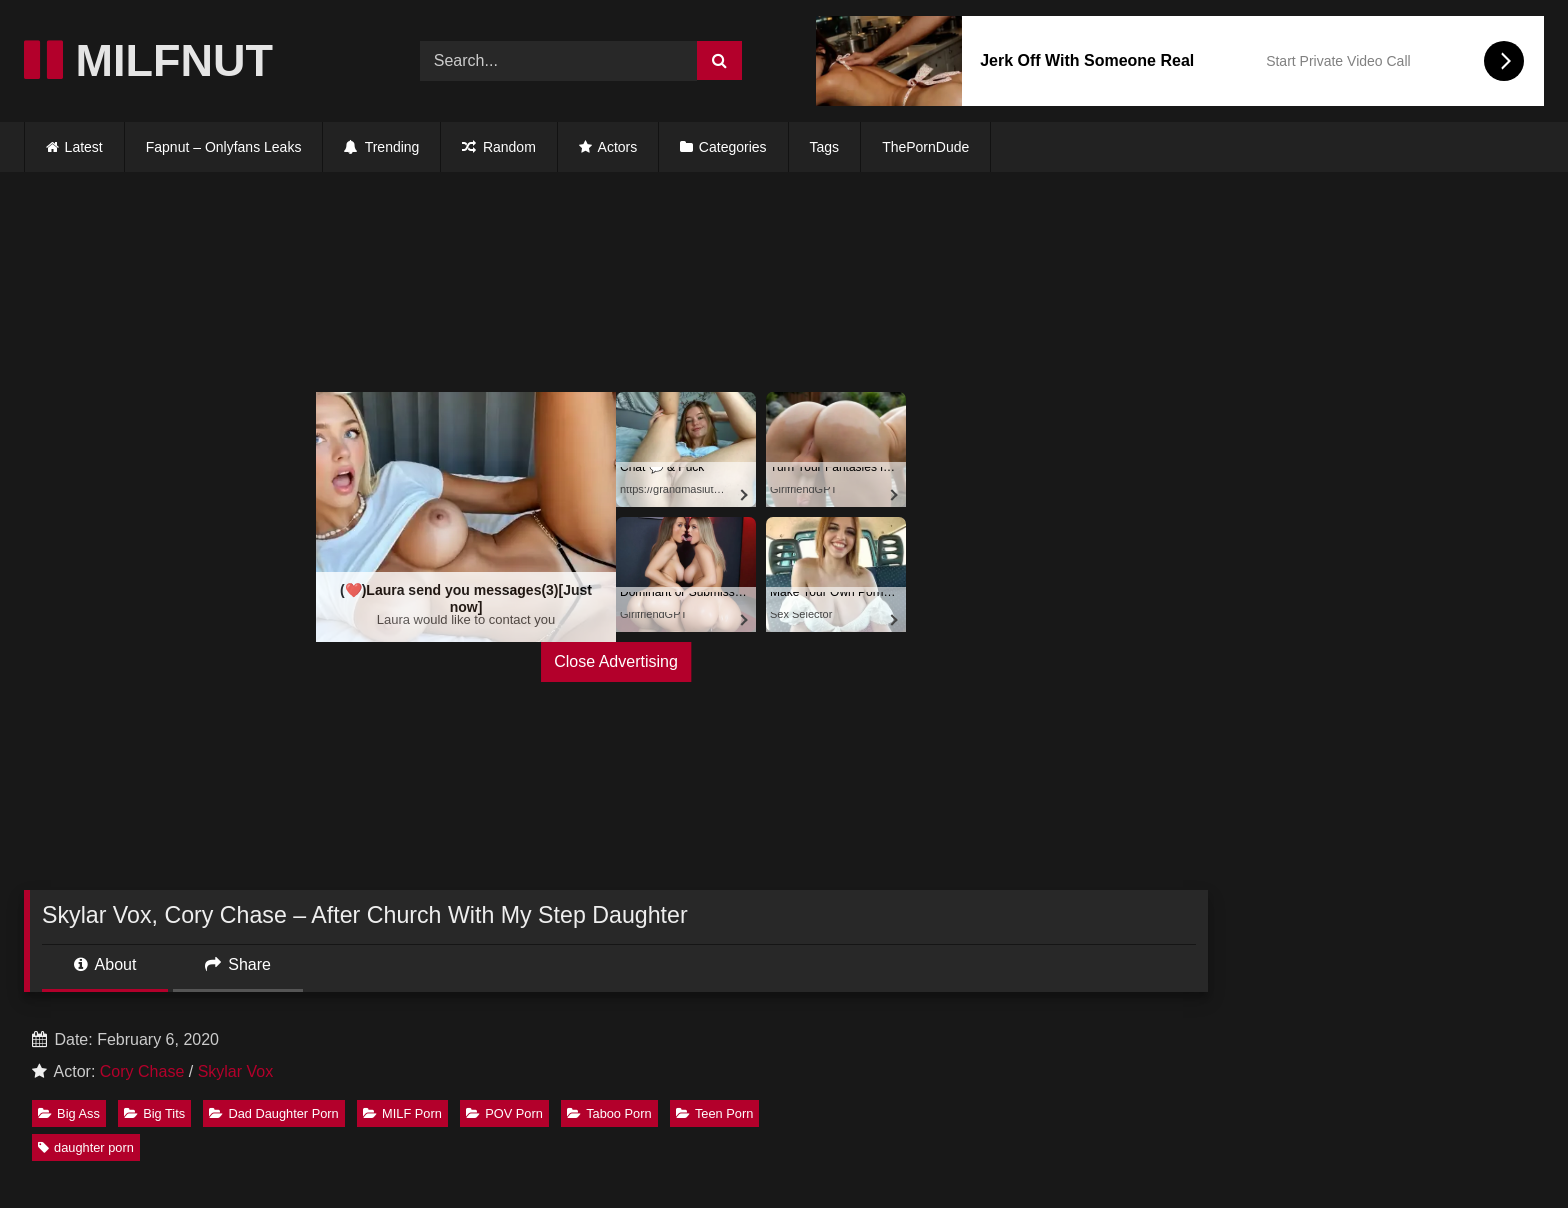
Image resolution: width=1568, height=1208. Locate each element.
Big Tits (154, 1113)
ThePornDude (925, 147)
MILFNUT (148, 60)
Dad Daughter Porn (273, 1113)
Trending (381, 147)
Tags (825, 147)
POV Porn (504, 1113)
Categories (733, 147)
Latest (84, 147)
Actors (608, 147)
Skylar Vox (236, 1071)
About (105, 964)
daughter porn (86, 1147)
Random (498, 147)
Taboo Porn (609, 1113)
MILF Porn (402, 1113)
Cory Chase (142, 1071)
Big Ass (69, 1113)
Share (238, 964)
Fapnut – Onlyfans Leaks (224, 147)
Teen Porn (714, 1113)
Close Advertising (616, 661)
